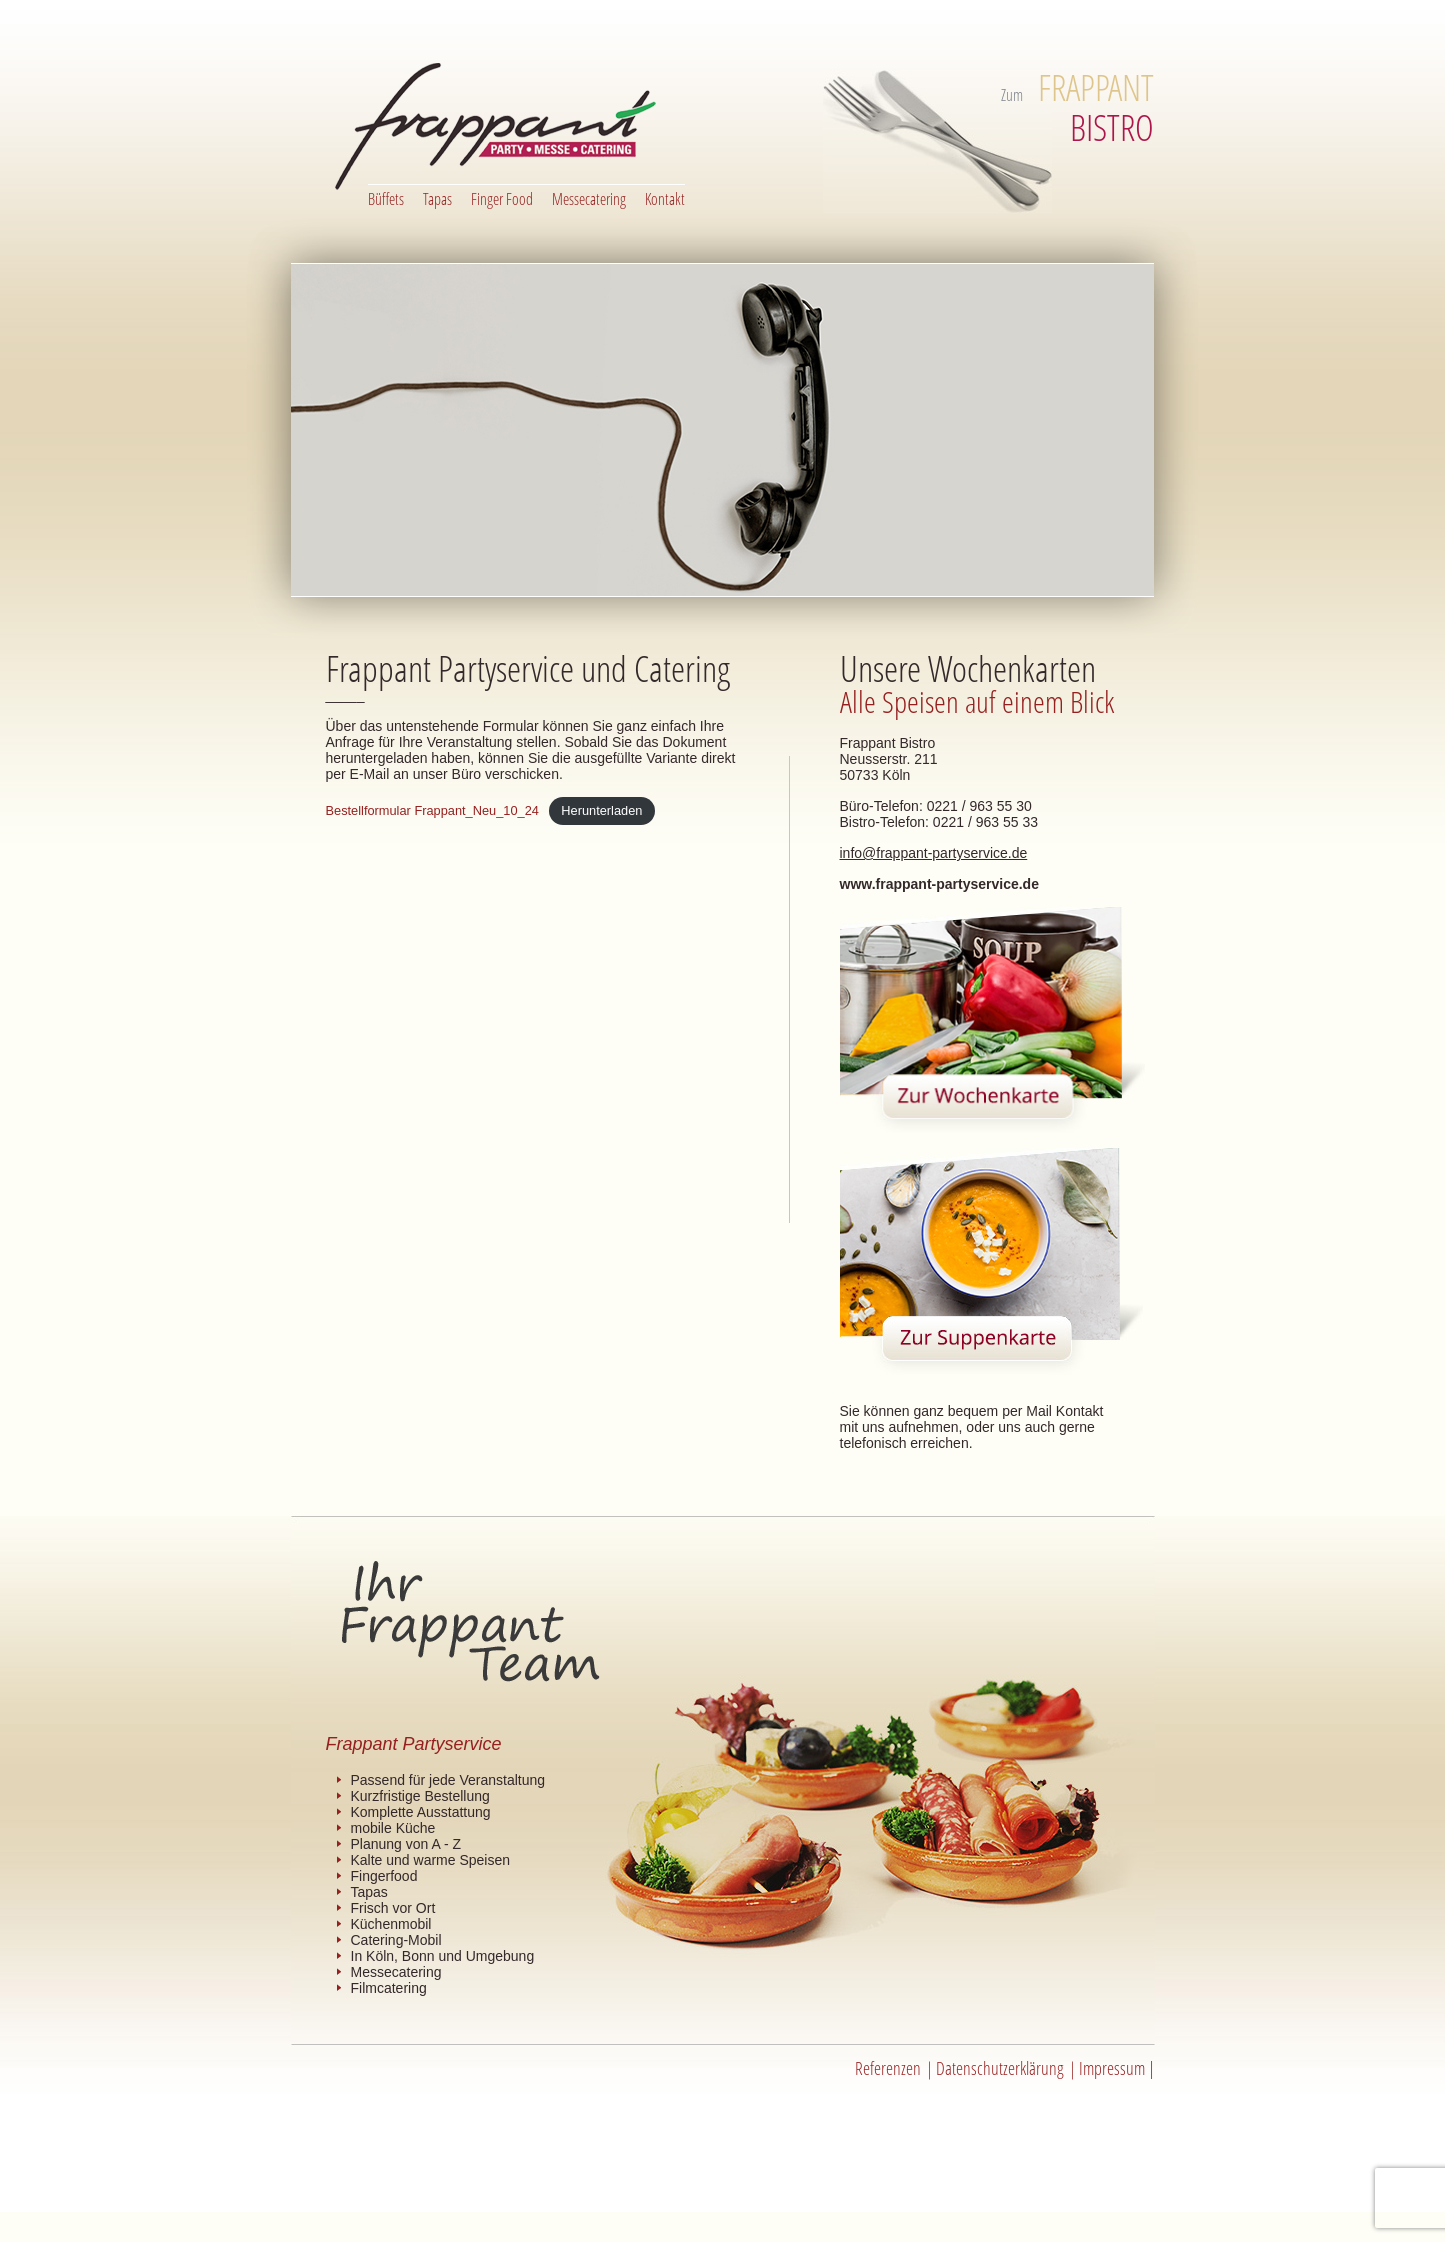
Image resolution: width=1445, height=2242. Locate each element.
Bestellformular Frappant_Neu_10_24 (432, 810)
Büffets (386, 199)
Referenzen (888, 2068)
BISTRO (1096, 107)
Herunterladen (601, 810)
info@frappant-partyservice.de (934, 853)
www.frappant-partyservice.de (939, 884)
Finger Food (502, 199)
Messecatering (589, 199)
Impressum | (1117, 2068)
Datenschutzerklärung (1000, 2068)
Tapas (437, 199)
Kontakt (665, 199)
